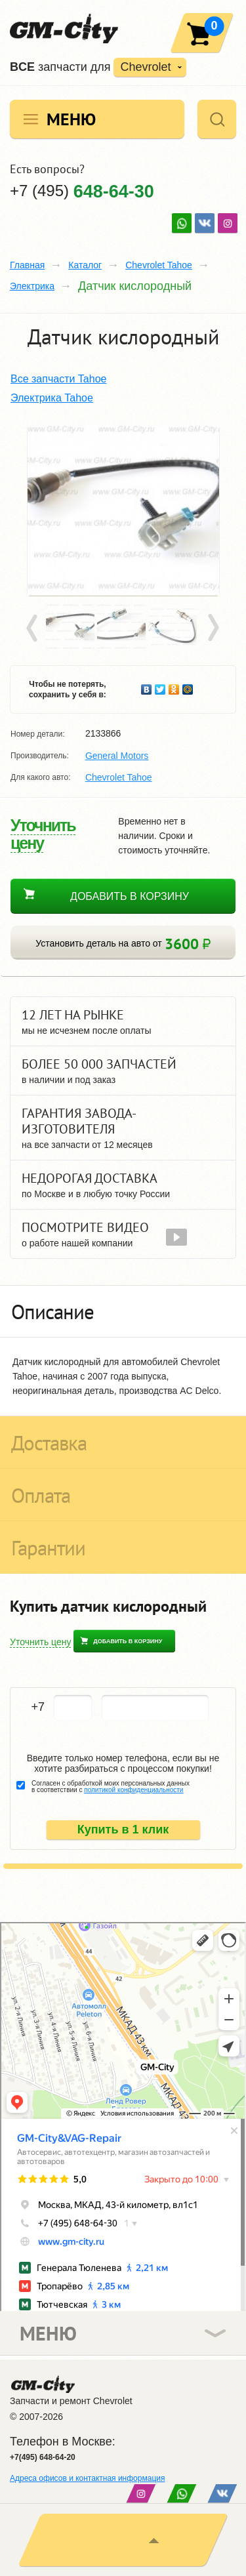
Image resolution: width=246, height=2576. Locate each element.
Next (212, 628)
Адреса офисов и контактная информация (87, 2478)
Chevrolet (145, 66)
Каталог (85, 265)
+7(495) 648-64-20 (42, 2457)
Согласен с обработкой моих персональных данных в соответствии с (110, 1786)
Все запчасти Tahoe (58, 378)
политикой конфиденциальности (133, 1789)
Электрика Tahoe (51, 397)
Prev (34, 628)
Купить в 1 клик (123, 1829)
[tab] (123, 1311)
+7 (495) (82, 190)
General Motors (116, 755)
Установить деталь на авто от (122, 943)
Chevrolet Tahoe (158, 265)
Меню (71, 119)
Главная (27, 265)
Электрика (32, 286)
